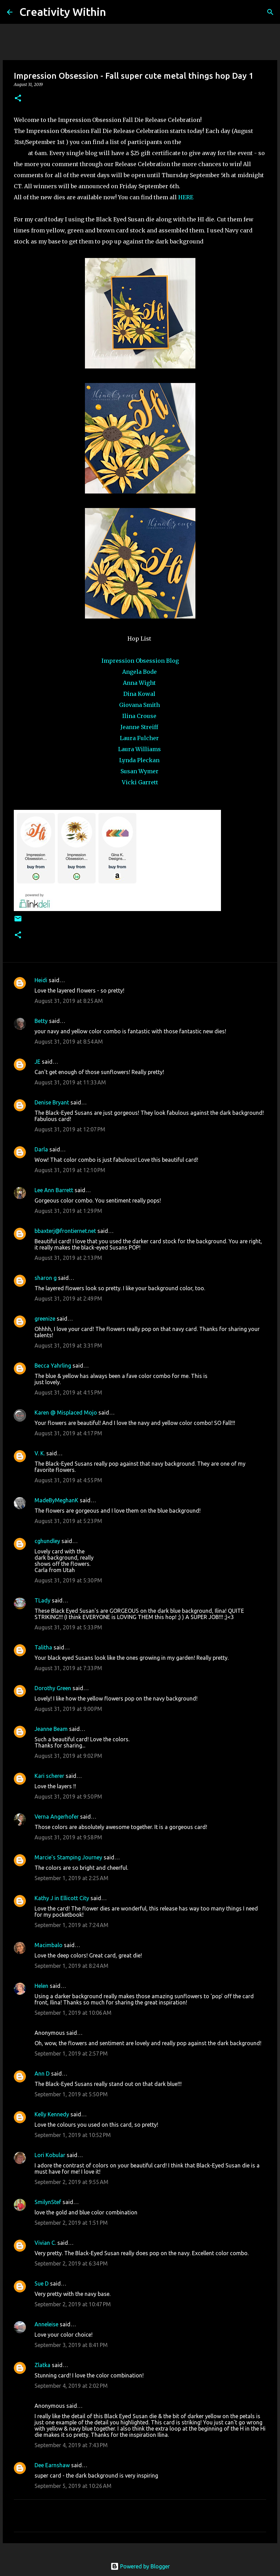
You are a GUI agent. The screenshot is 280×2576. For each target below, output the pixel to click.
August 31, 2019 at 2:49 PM (68, 1298)
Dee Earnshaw (52, 2465)
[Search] (116, 12)
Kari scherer (49, 1776)
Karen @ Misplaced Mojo (66, 1412)
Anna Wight (140, 682)
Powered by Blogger (140, 2566)
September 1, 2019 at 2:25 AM (71, 1878)
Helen (41, 1986)
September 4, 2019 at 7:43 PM (71, 2445)
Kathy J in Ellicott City (62, 1898)
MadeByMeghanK (56, 1500)
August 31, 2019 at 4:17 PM (68, 1433)
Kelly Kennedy (52, 2114)
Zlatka (42, 2365)
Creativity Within (62, 12)
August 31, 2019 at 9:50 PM (68, 1796)
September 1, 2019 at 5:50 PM (71, 2094)
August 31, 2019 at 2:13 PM (68, 1258)
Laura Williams (140, 749)
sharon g (46, 1278)
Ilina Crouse (140, 715)
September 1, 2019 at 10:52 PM (73, 2135)
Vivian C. (45, 2243)
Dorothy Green (53, 1688)
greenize (45, 1318)
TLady (42, 1600)
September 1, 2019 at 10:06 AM (73, 2013)
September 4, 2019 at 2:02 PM (71, 2386)
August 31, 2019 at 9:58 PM (68, 1837)
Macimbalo (48, 1945)
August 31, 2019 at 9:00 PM (68, 1709)
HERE (185, 197)
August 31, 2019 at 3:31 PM (68, 1345)
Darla (41, 1149)
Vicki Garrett (140, 782)
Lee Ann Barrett (54, 1190)
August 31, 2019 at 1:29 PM (68, 1211)
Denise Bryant (52, 1102)
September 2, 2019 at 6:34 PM (71, 2263)
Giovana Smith (140, 704)
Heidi (41, 980)
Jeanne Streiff (140, 727)
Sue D (42, 2283)
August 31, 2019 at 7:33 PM (68, 1668)
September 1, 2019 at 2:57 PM (71, 2053)
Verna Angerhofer (57, 1816)
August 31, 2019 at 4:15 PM (68, 1392)
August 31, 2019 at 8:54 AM (69, 1041)
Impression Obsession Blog (140, 660)
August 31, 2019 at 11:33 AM (70, 1082)
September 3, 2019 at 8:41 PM (71, 2345)
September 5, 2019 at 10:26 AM (73, 2486)
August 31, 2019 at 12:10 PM (70, 1170)
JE (37, 1062)
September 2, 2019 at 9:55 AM (71, 2182)
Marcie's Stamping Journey (68, 1857)
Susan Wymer (140, 771)
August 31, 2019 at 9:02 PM (68, 1756)
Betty (41, 1021)
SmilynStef (48, 2202)
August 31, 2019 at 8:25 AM (69, 1001)
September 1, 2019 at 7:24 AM (71, 1925)
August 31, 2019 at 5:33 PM (68, 1627)
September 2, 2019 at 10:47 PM (73, 2304)
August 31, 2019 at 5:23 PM (68, 1521)
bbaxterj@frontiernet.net (65, 1231)
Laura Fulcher (140, 738)
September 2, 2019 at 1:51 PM (71, 2223)
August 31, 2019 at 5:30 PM (68, 1580)
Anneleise (46, 2324)
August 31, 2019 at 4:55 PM (68, 1480)
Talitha (43, 1647)
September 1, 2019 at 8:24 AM (71, 1966)
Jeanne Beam (51, 1729)
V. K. (40, 1453)
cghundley (47, 1541)
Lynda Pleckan (140, 760)
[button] (18, 98)
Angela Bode (140, 671)
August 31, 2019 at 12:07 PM (70, 1129)
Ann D (42, 2073)
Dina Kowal (140, 693)
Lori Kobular (50, 2155)
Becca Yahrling (53, 1365)
